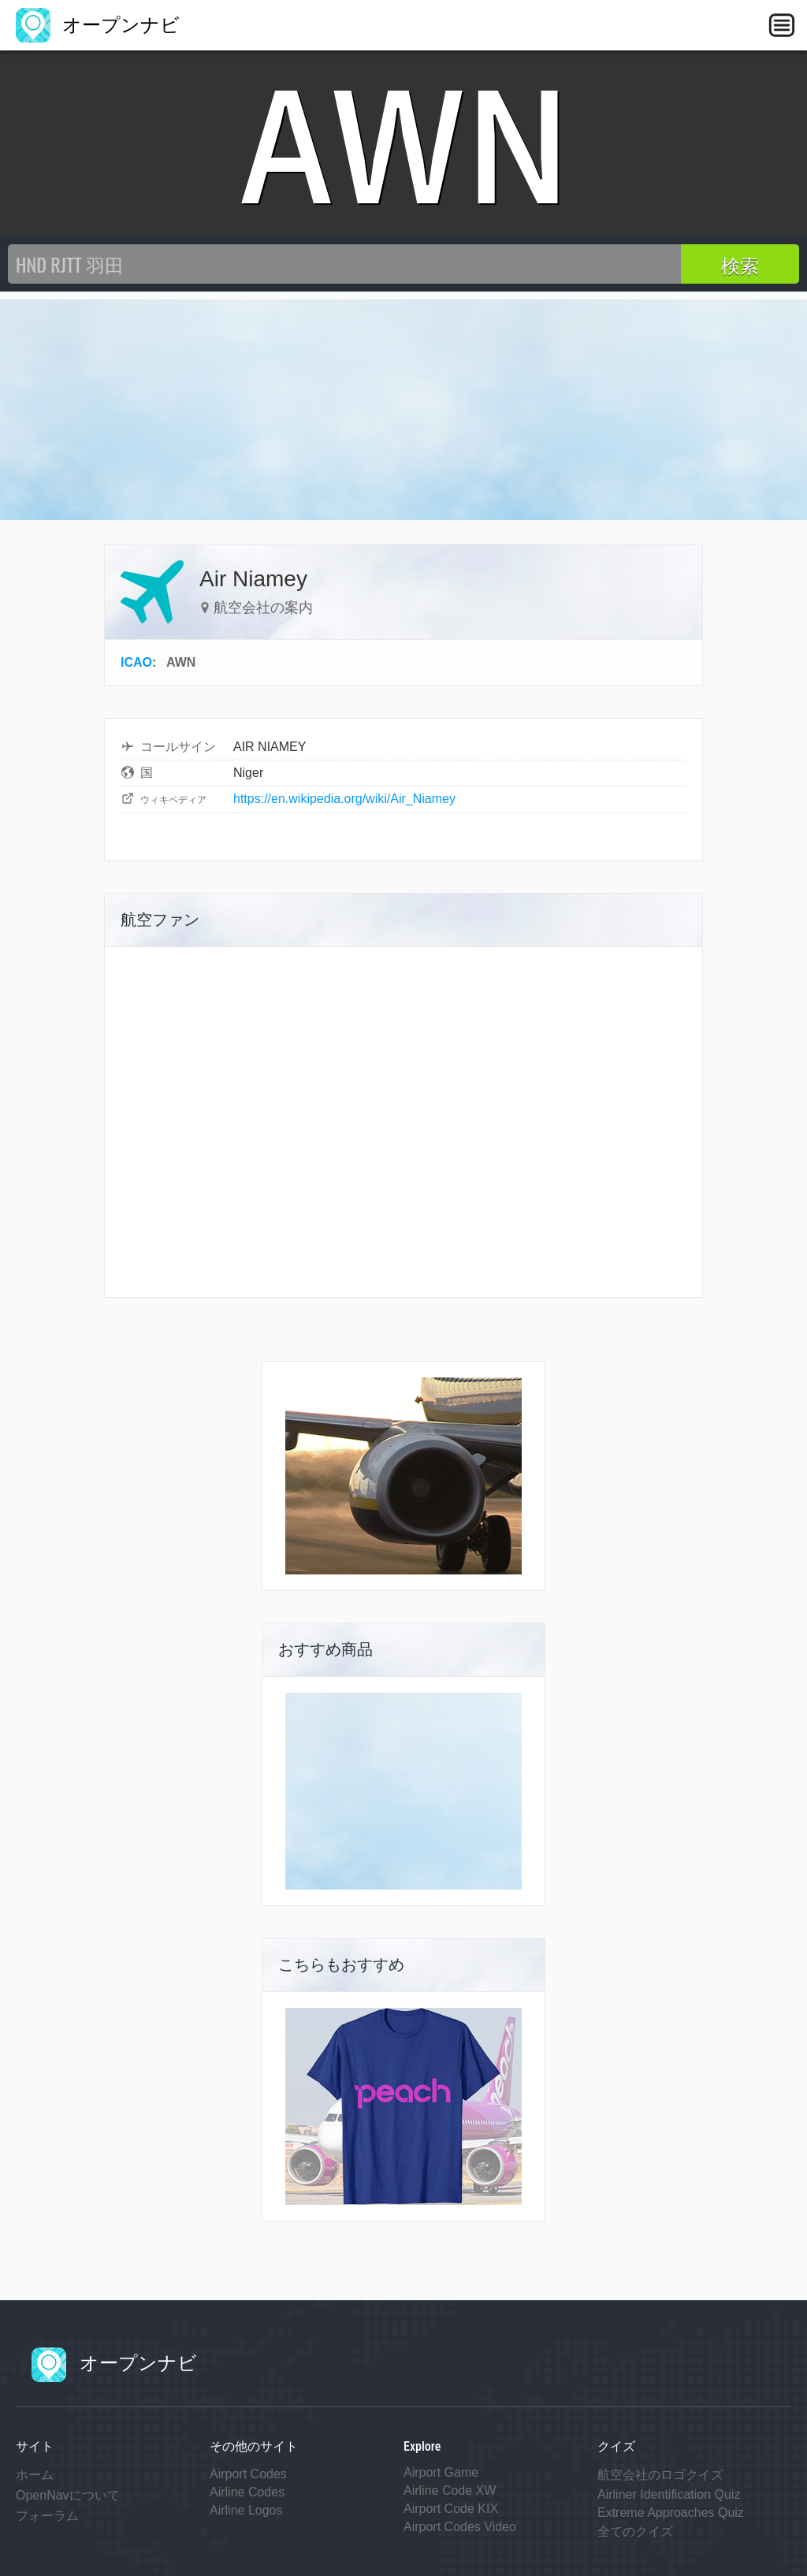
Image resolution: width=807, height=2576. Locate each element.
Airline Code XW (450, 2490)
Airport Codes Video (460, 2526)
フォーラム (47, 2515)
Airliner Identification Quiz (668, 2494)
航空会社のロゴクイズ (660, 2474)
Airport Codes (248, 2474)
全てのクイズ (635, 2531)
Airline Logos (246, 2510)
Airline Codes (247, 2492)
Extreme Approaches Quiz (670, 2512)
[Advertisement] (403, 409)
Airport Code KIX (451, 2508)
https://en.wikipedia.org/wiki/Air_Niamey (344, 798)
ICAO (136, 662)
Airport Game (441, 2472)
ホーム (35, 2474)
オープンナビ (98, 24)
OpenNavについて (68, 2495)
